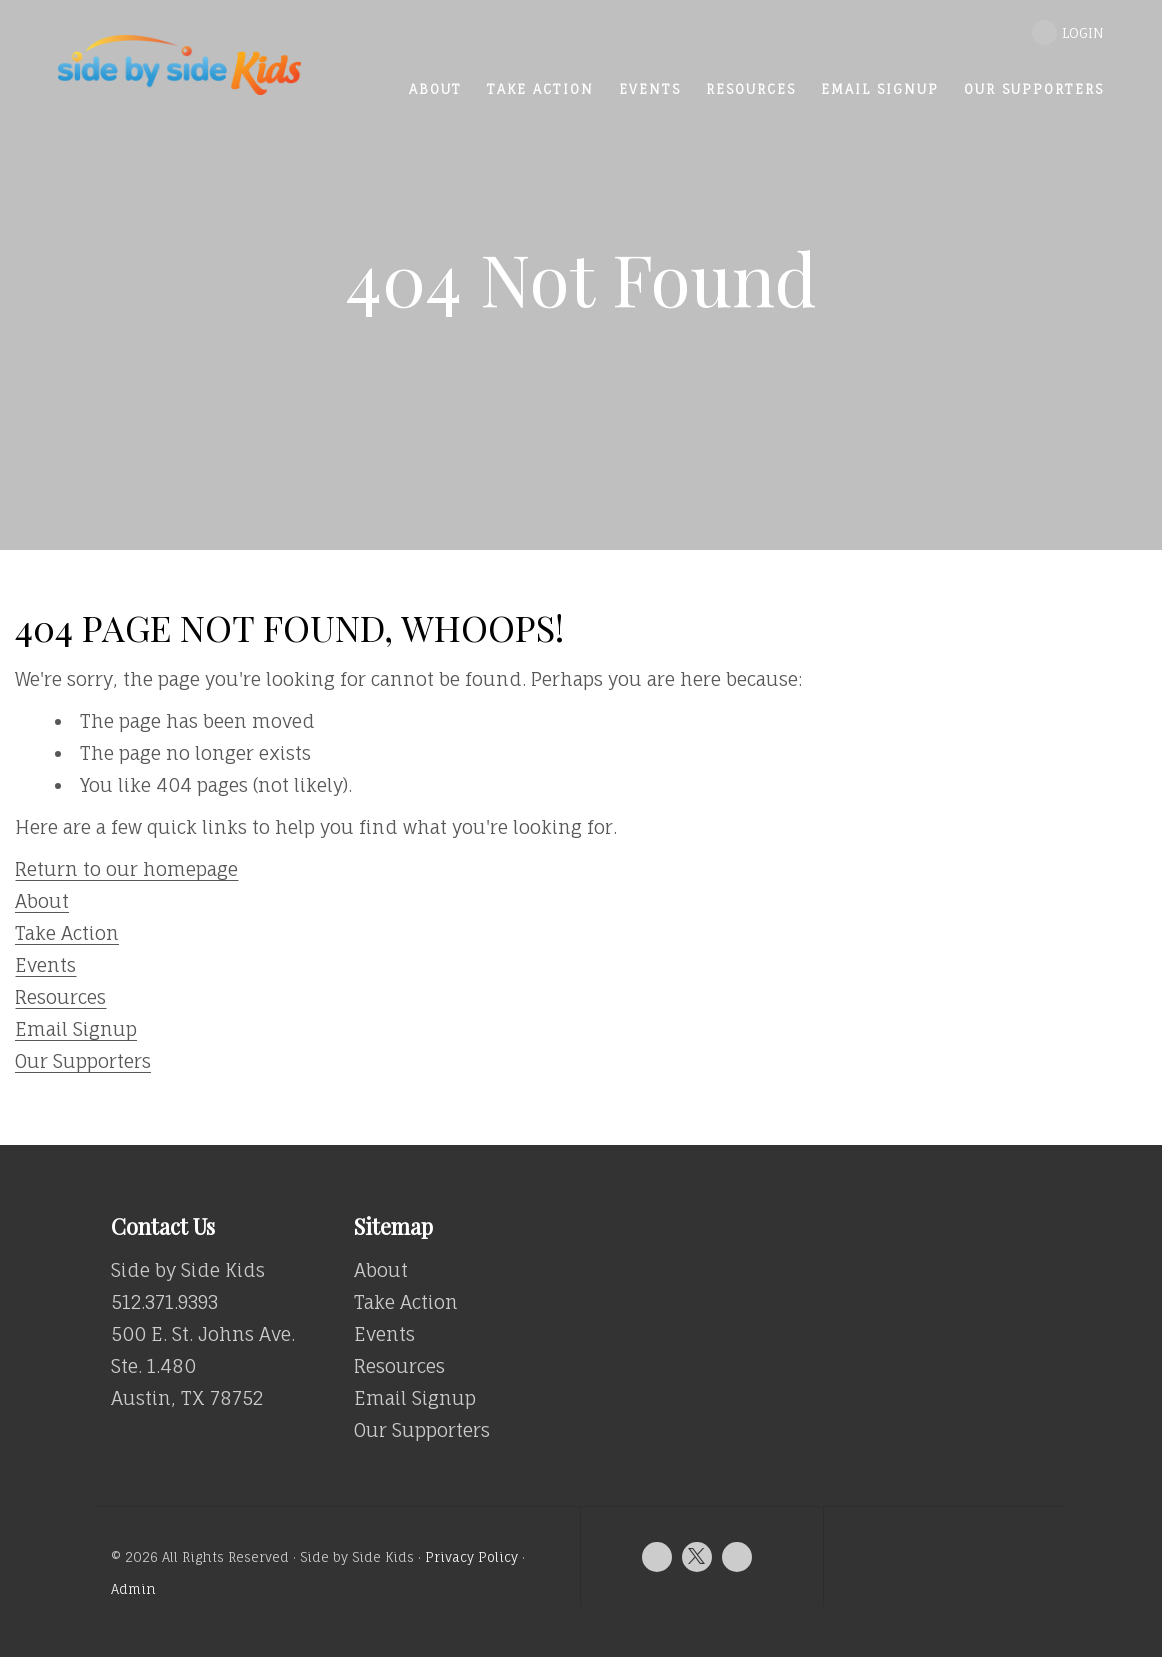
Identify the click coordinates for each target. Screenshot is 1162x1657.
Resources (60, 997)
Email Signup (76, 1029)
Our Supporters (83, 1061)
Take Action (67, 933)
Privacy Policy (471, 1557)
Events (45, 965)
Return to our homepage (126, 869)
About (42, 901)
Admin (133, 1589)
